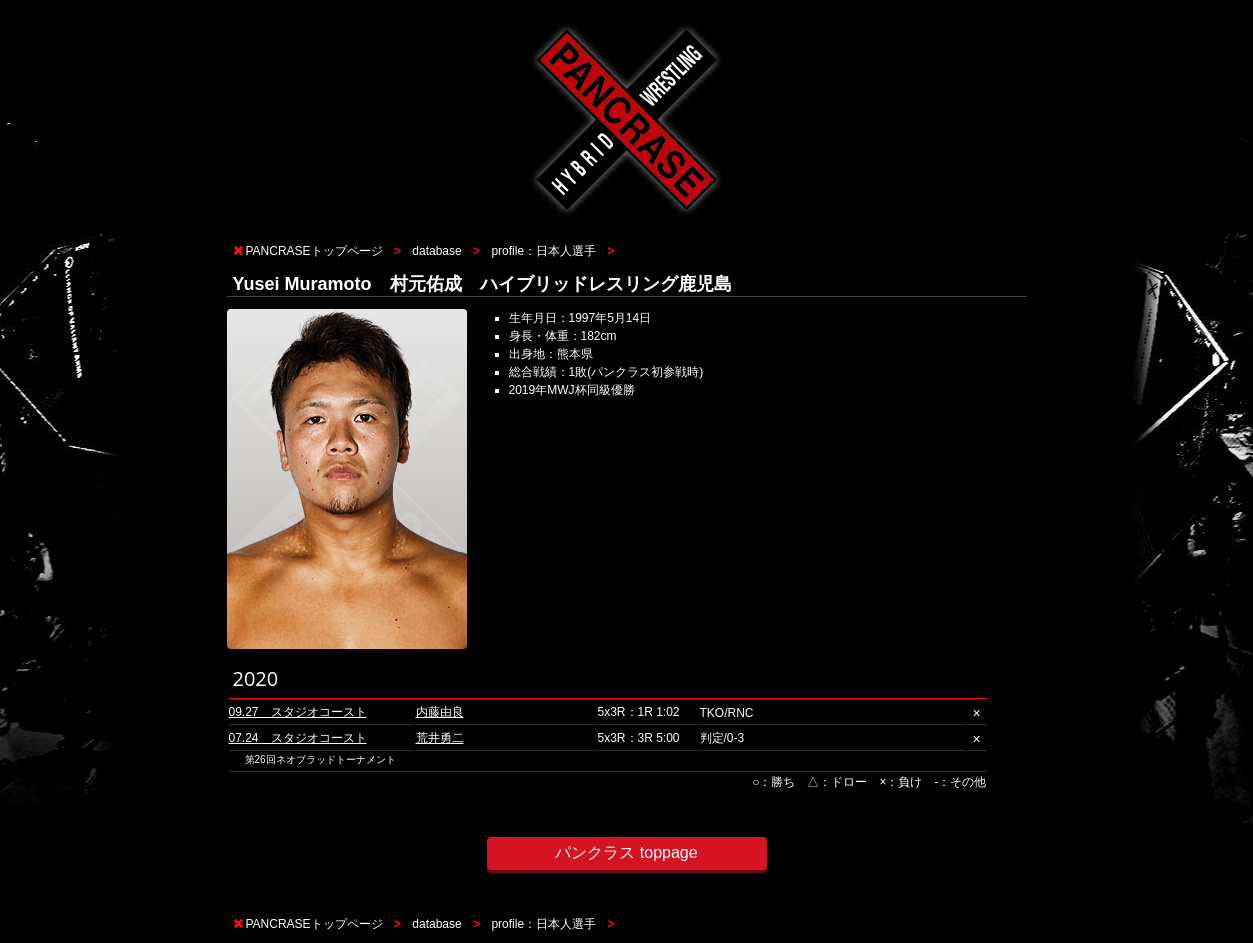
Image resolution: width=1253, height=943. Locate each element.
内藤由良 (440, 712)
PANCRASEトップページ (314, 251)
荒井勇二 (440, 738)
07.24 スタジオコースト (298, 738)
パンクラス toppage (626, 852)
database (436, 251)
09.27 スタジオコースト (298, 712)
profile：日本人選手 (543, 251)
